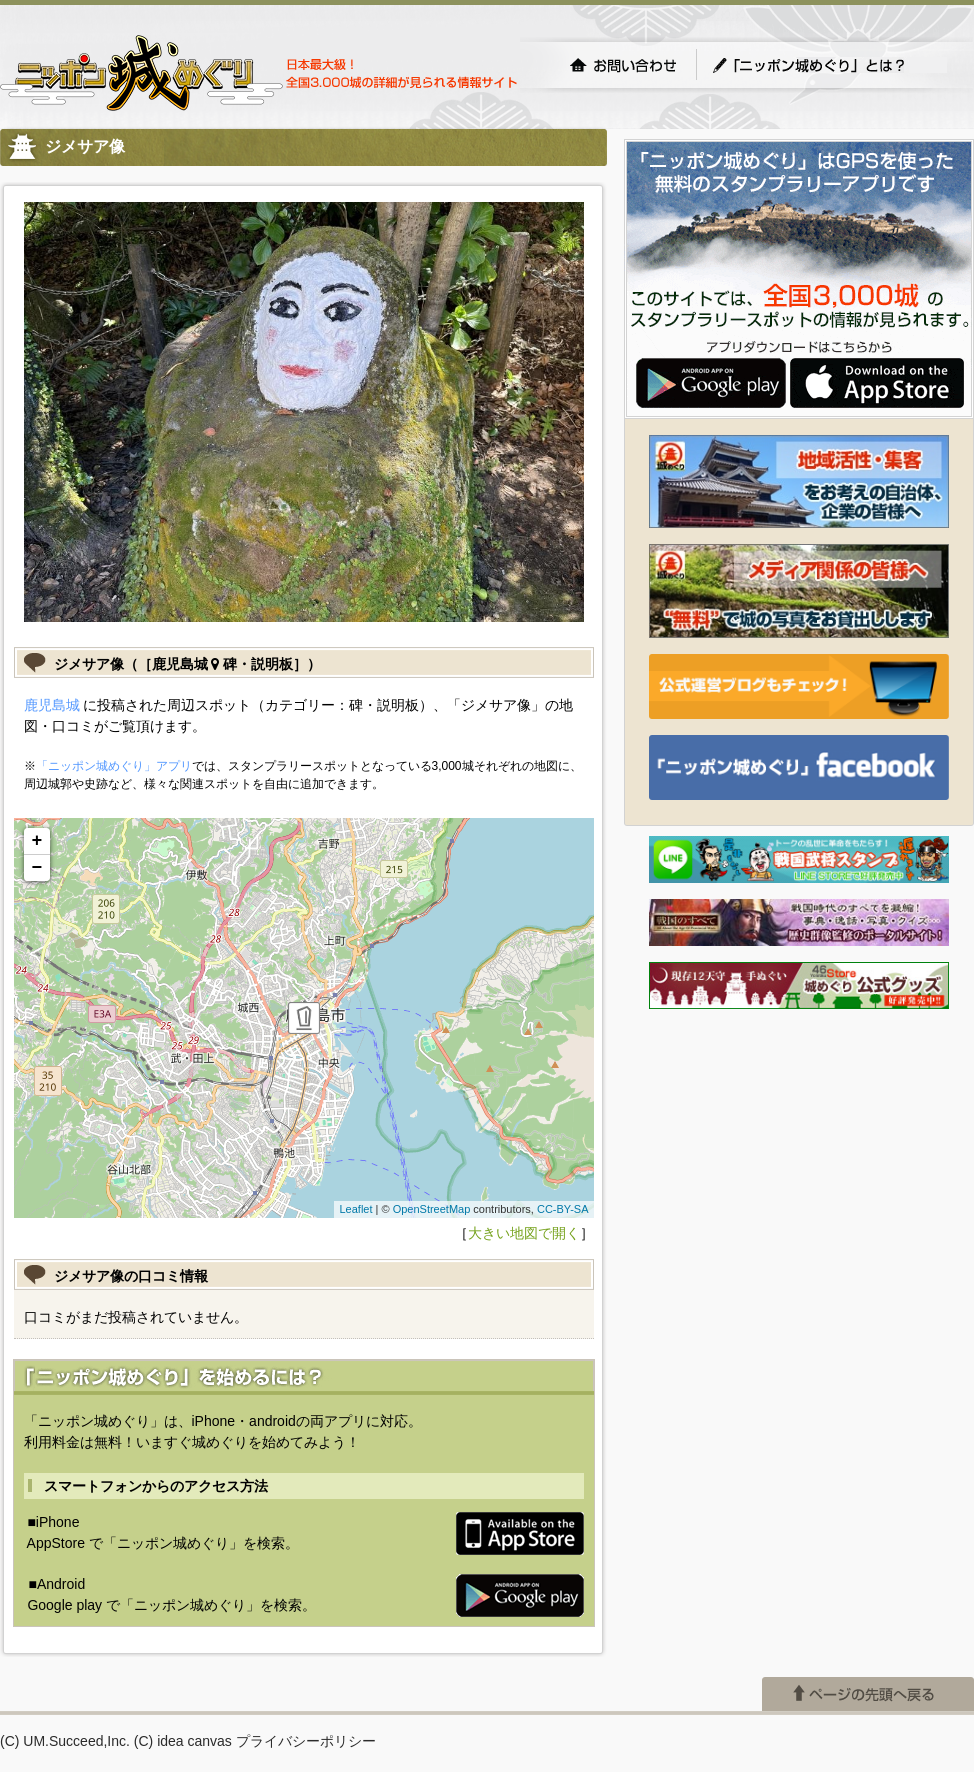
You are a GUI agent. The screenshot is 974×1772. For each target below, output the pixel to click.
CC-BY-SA (563, 1209)
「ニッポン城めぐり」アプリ (114, 766)
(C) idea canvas (183, 1741)
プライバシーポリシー (306, 1741)
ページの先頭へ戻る (868, 1694)
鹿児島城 (52, 705)
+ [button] (37, 841)
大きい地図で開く (524, 1233)
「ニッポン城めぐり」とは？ (829, 65)
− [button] (37, 868)
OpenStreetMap (432, 1209)
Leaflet (355, 1209)
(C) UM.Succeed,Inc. (65, 1741)
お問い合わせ (623, 65)
